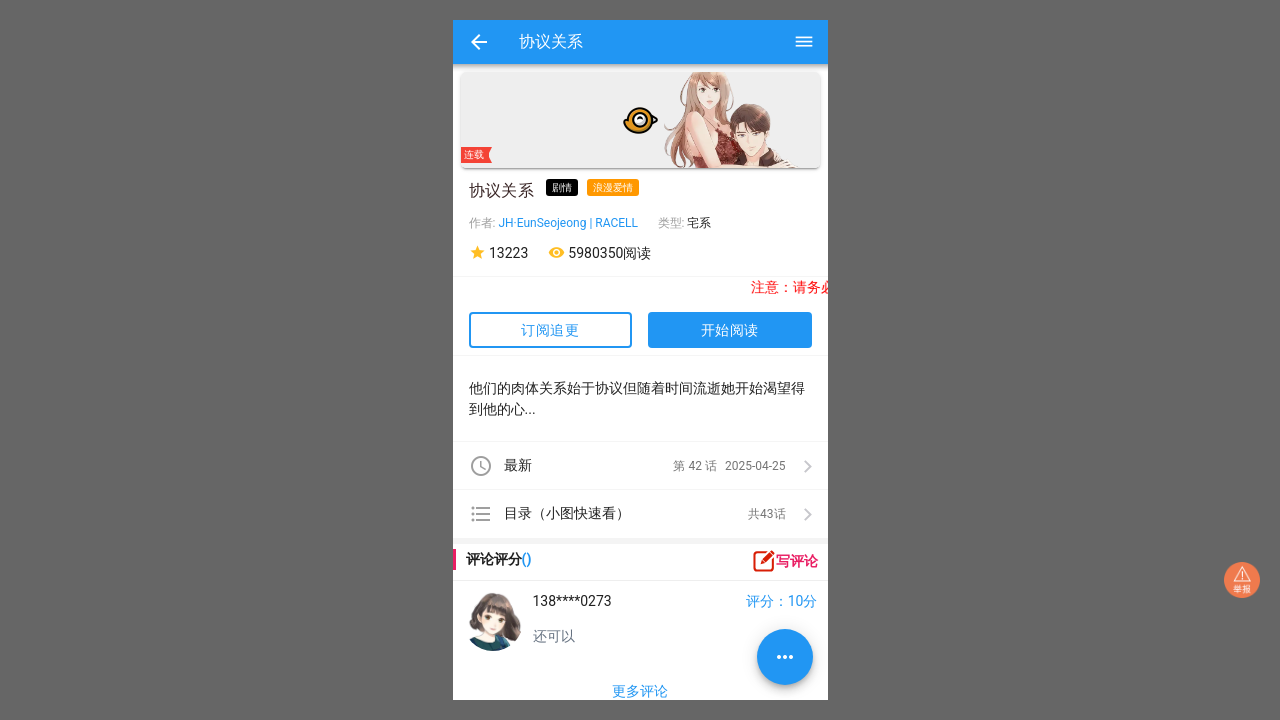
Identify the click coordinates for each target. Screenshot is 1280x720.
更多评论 (640, 691)
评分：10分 (782, 601)
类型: (673, 223)
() (527, 559)
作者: (484, 223)
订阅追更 (550, 330)
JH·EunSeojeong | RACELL (568, 223)
